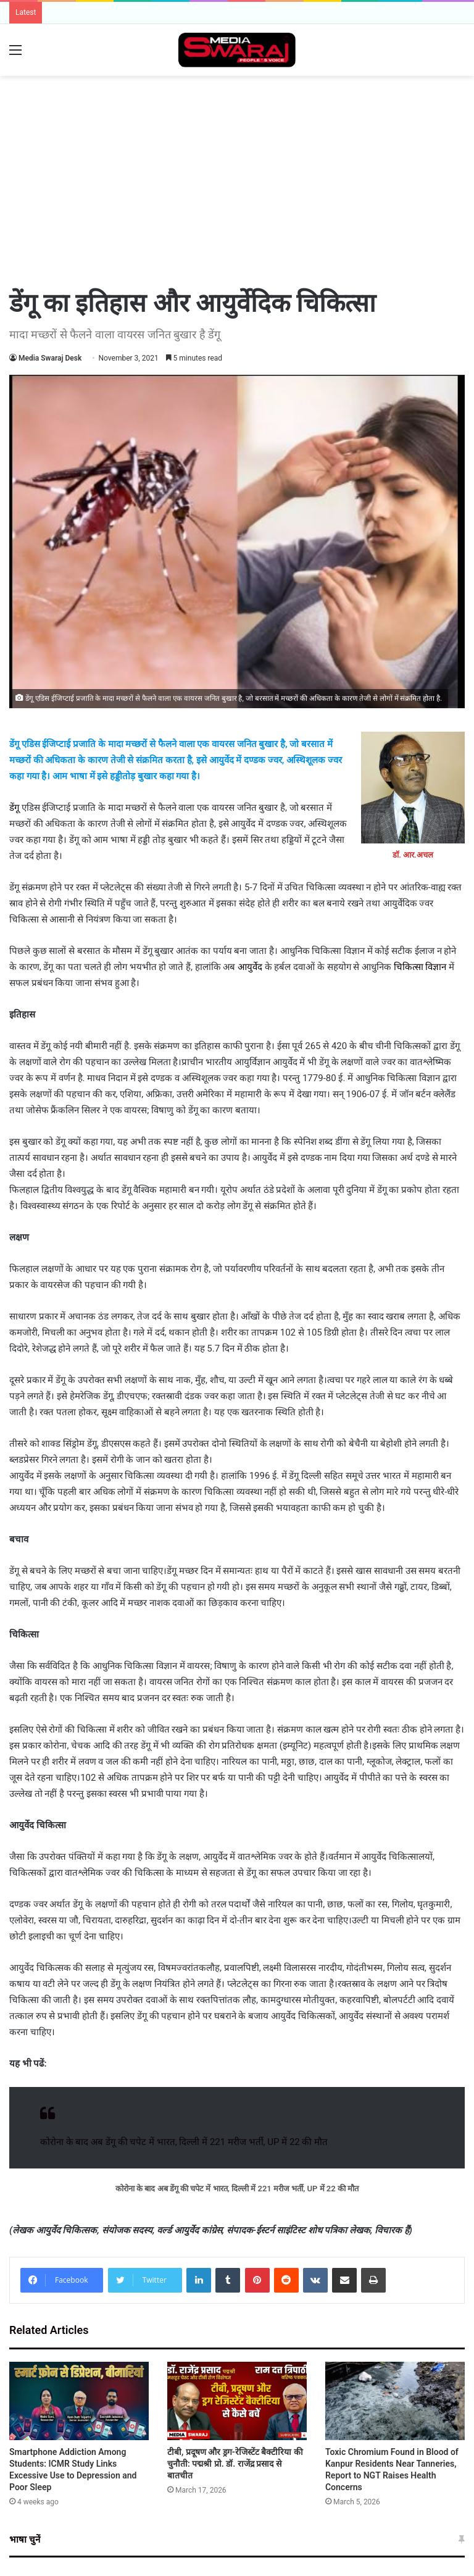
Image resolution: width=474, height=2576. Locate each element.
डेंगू (14, 807)
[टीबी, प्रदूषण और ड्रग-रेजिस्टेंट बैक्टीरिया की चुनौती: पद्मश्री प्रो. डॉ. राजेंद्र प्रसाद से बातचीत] (237, 2401)
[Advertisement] (237, 116)
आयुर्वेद (250, 966)
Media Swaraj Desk (50, 358)
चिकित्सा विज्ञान (421, 966)
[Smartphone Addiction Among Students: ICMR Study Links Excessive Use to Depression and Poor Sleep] (79, 2401)
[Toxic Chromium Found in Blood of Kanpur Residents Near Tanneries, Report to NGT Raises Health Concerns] (395, 2401)
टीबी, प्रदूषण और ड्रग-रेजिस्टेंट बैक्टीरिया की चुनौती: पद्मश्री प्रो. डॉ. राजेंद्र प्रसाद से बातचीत (235, 2463)
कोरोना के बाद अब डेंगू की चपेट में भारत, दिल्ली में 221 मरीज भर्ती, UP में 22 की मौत (184, 2141)
